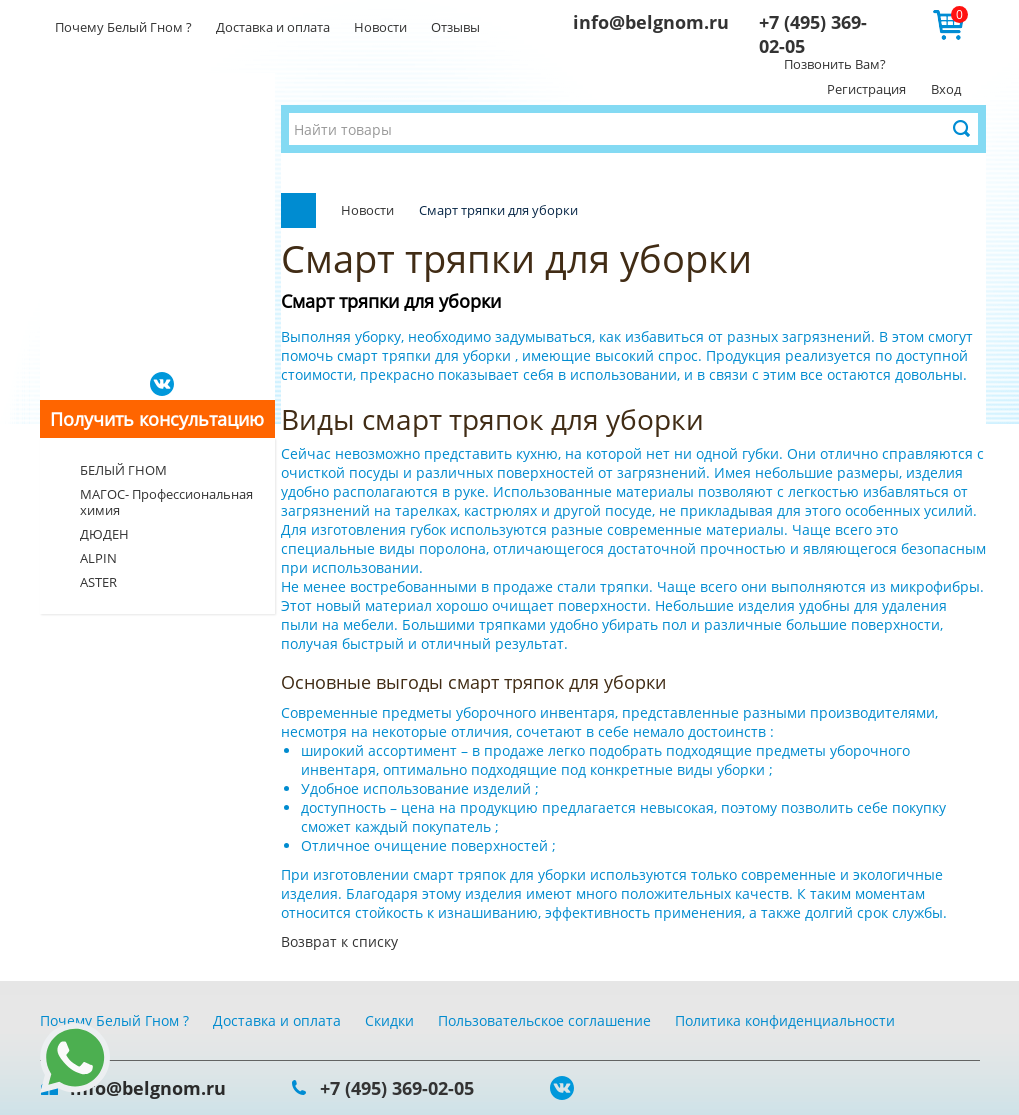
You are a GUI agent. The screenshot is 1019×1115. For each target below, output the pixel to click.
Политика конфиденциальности (785, 1020)
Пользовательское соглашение (544, 1020)
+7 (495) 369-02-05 (397, 1088)
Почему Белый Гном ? (123, 27)
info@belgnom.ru (651, 22)
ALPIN (98, 558)
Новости (380, 27)
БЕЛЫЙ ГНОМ (123, 470)
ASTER (98, 582)
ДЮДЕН (104, 534)
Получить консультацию (157, 419)
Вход (946, 89)
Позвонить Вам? (835, 64)
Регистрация (866, 89)
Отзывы (455, 27)
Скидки (389, 1020)
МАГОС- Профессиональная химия (166, 502)
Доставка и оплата (273, 27)
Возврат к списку (339, 941)
